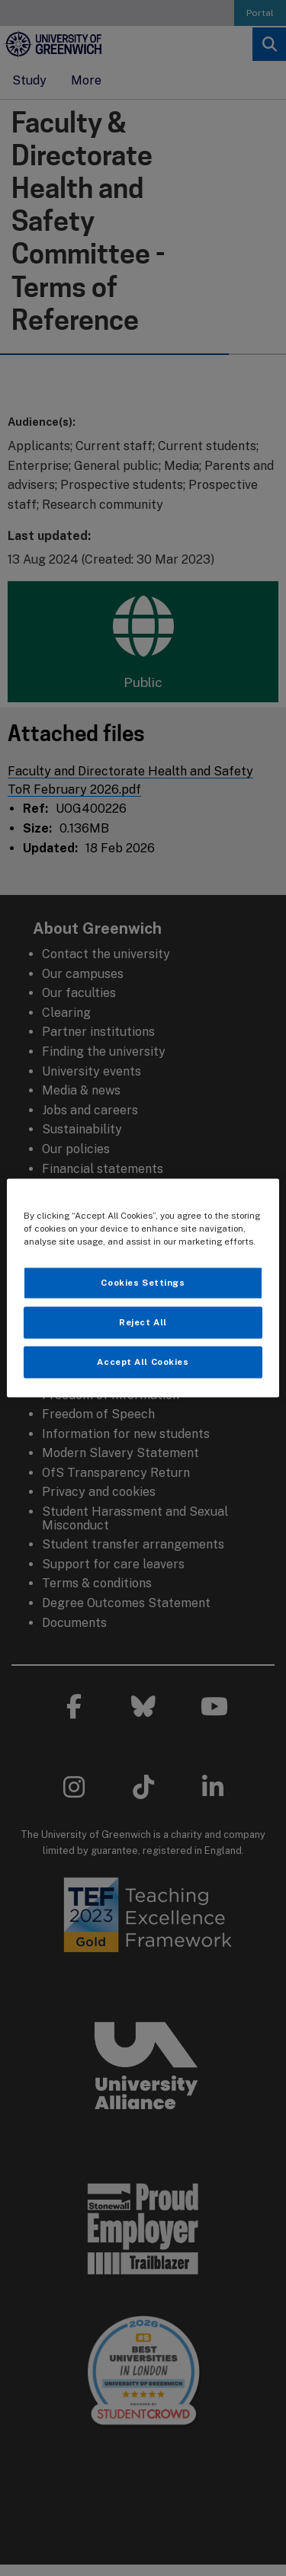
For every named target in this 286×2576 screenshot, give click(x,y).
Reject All (143, 1322)
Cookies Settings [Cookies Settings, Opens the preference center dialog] (143, 1282)
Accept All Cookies (142, 1362)
